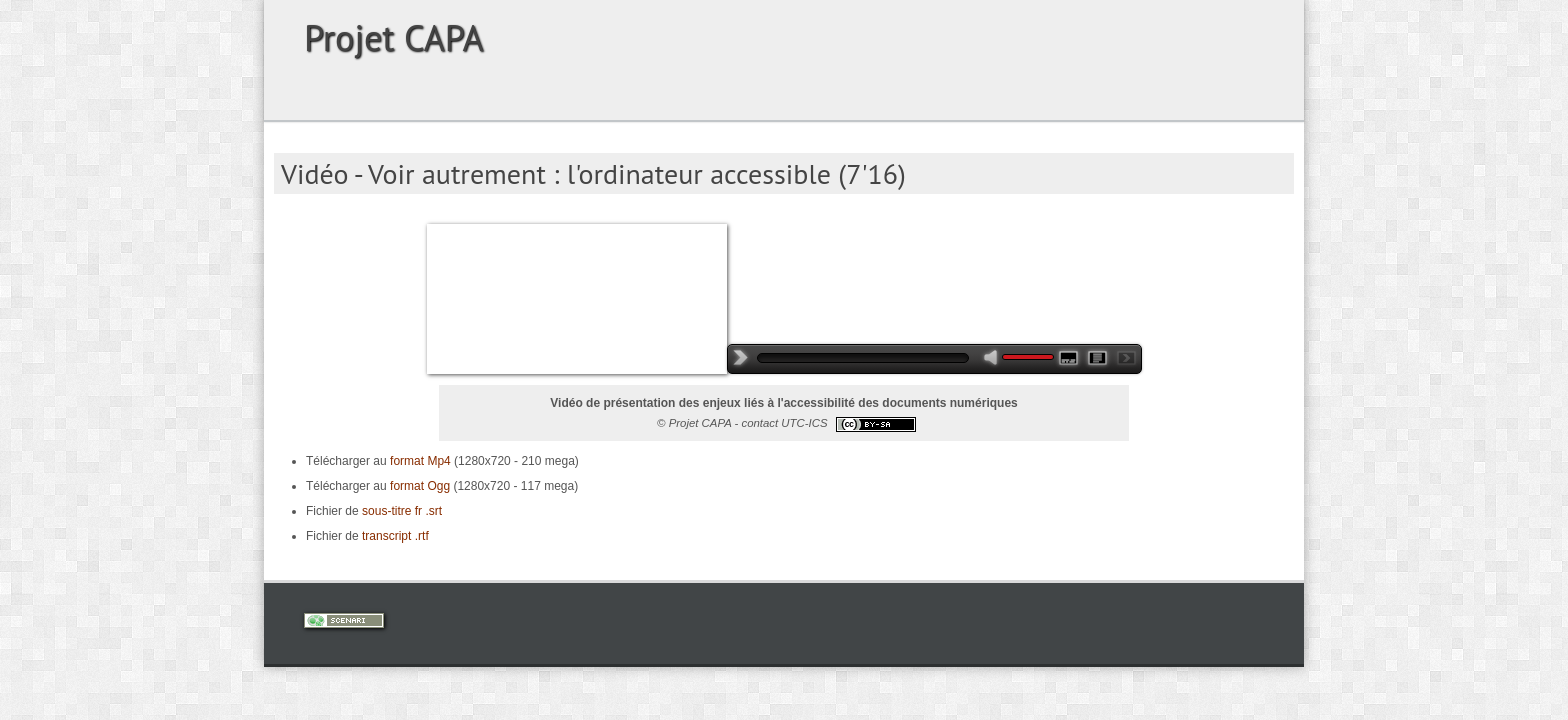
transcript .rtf (395, 536)
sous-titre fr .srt (402, 511)
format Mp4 (420, 461)
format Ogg (418, 486)
